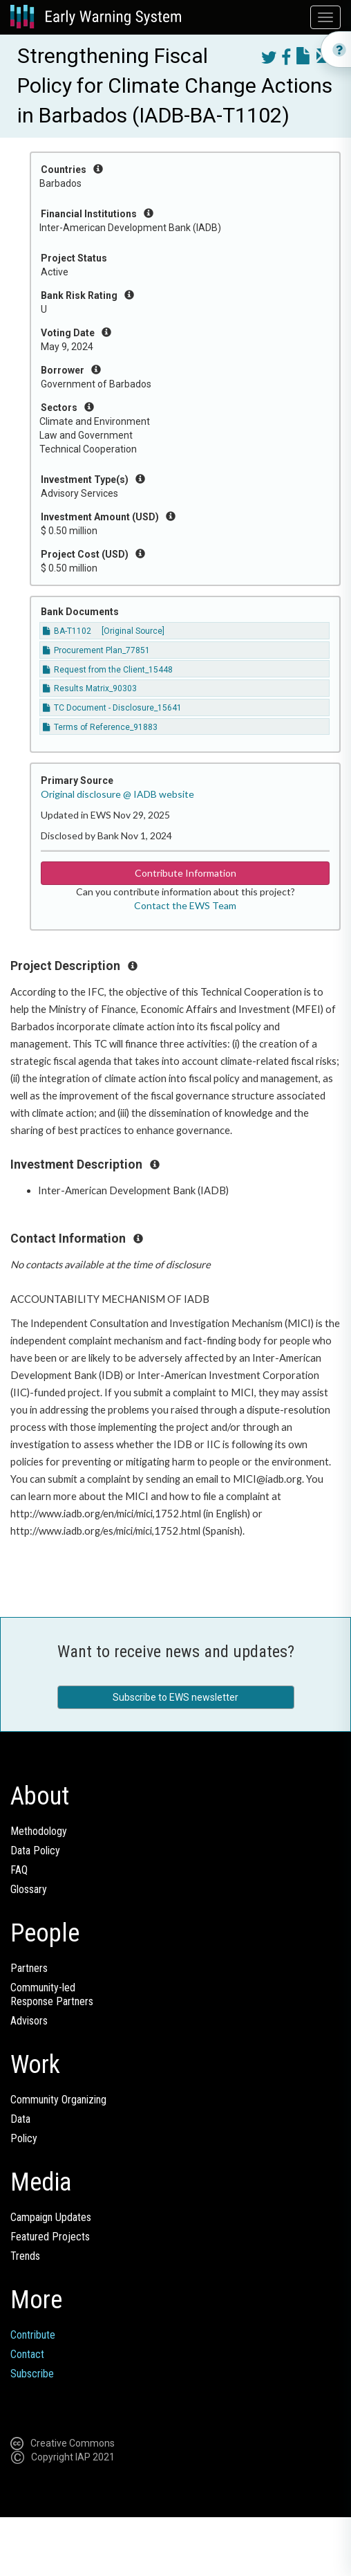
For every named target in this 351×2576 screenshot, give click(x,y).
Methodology (38, 1831)
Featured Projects (50, 2236)
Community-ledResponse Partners (51, 1994)
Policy (23, 2138)
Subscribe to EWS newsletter (175, 1697)
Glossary (28, 1889)
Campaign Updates (50, 2217)
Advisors (29, 2020)
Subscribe (32, 2373)
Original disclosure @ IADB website (117, 794)
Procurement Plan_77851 (96, 650)
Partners (29, 1968)
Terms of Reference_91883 (100, 727)
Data (20, 2119)
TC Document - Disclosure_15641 (112, 708)
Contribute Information (185, 873)
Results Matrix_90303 (90, 688)
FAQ (19, 1869)
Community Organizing (58, 2099)
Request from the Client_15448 (108, 670)
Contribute (32, 2334)
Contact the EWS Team (185, 905)
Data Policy (35, 1850)
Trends (25, 2256)
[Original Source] (133, 631)
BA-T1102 (67, 631)
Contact (27, 2354)
